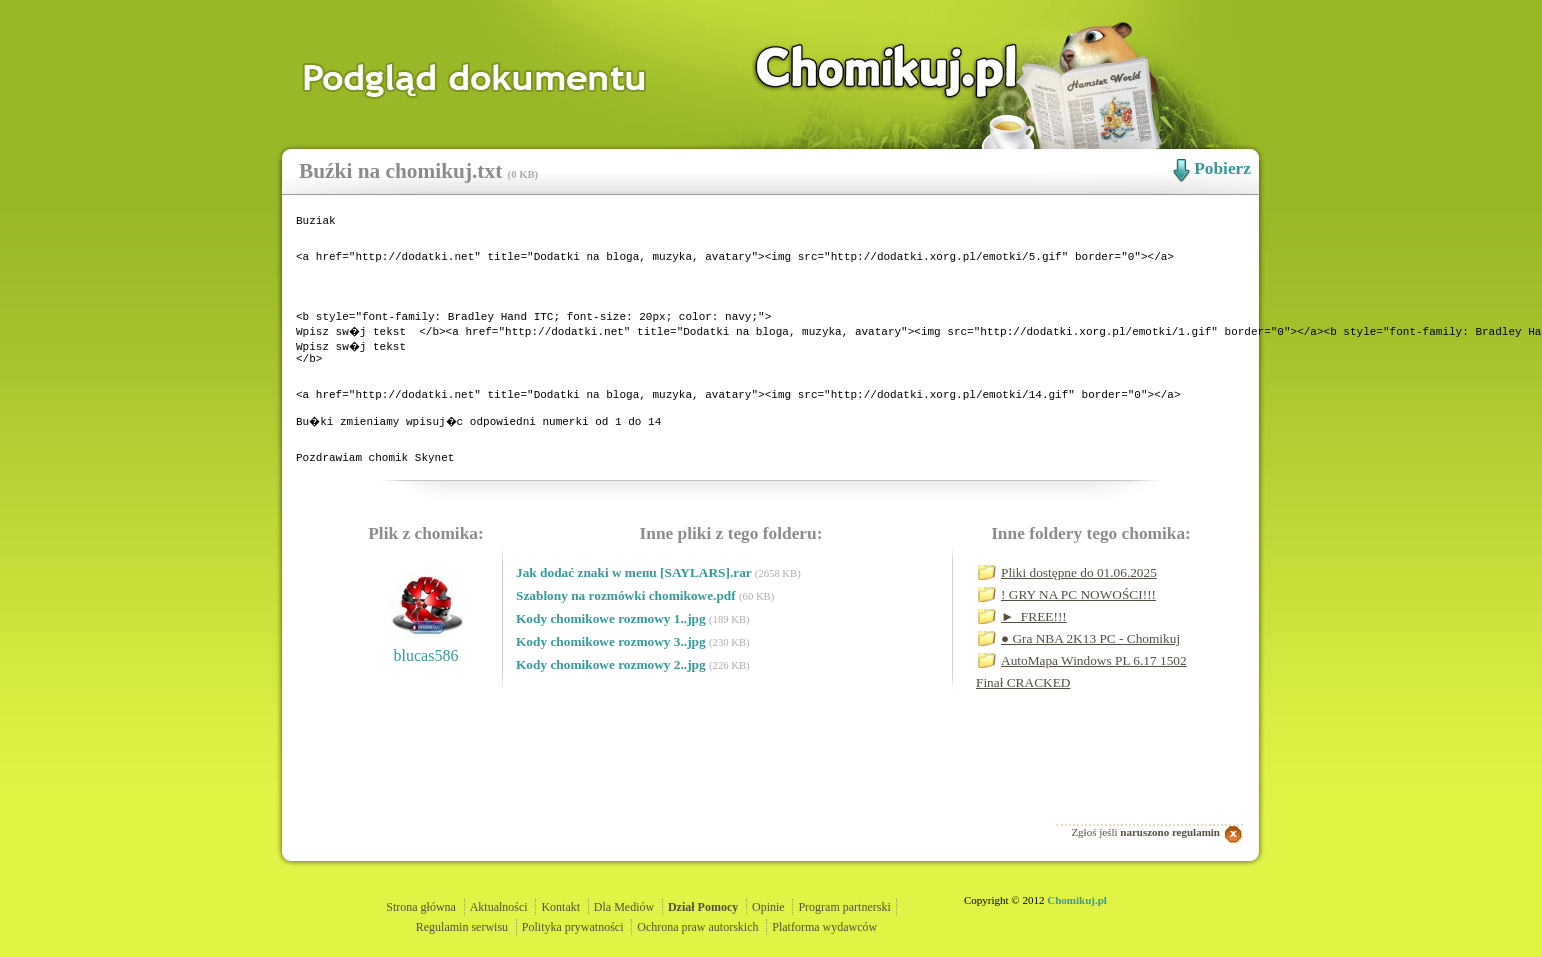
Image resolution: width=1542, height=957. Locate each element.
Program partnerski (844, 907)
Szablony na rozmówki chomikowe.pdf (627, 646)
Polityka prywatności (573, 927)
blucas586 (426, 706)
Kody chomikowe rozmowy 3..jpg (612, 692)
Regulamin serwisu (462, 927)
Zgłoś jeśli (1145, 832)
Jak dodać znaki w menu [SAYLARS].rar (635, 623)
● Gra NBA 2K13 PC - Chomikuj (1090, 689)
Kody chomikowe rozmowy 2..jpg (612, 715)
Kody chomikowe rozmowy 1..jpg (612, 669)
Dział (703, 907)
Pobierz (1222, 168)
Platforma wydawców (824, 927)
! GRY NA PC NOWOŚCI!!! (1078, 645)
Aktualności (499, 907)
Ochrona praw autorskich (697, 927)
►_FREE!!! (1034, 667)
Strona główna (421, 907)
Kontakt (560, 907)
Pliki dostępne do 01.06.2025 (1079, 623)
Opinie (768, 907)
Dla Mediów (624, 907)
